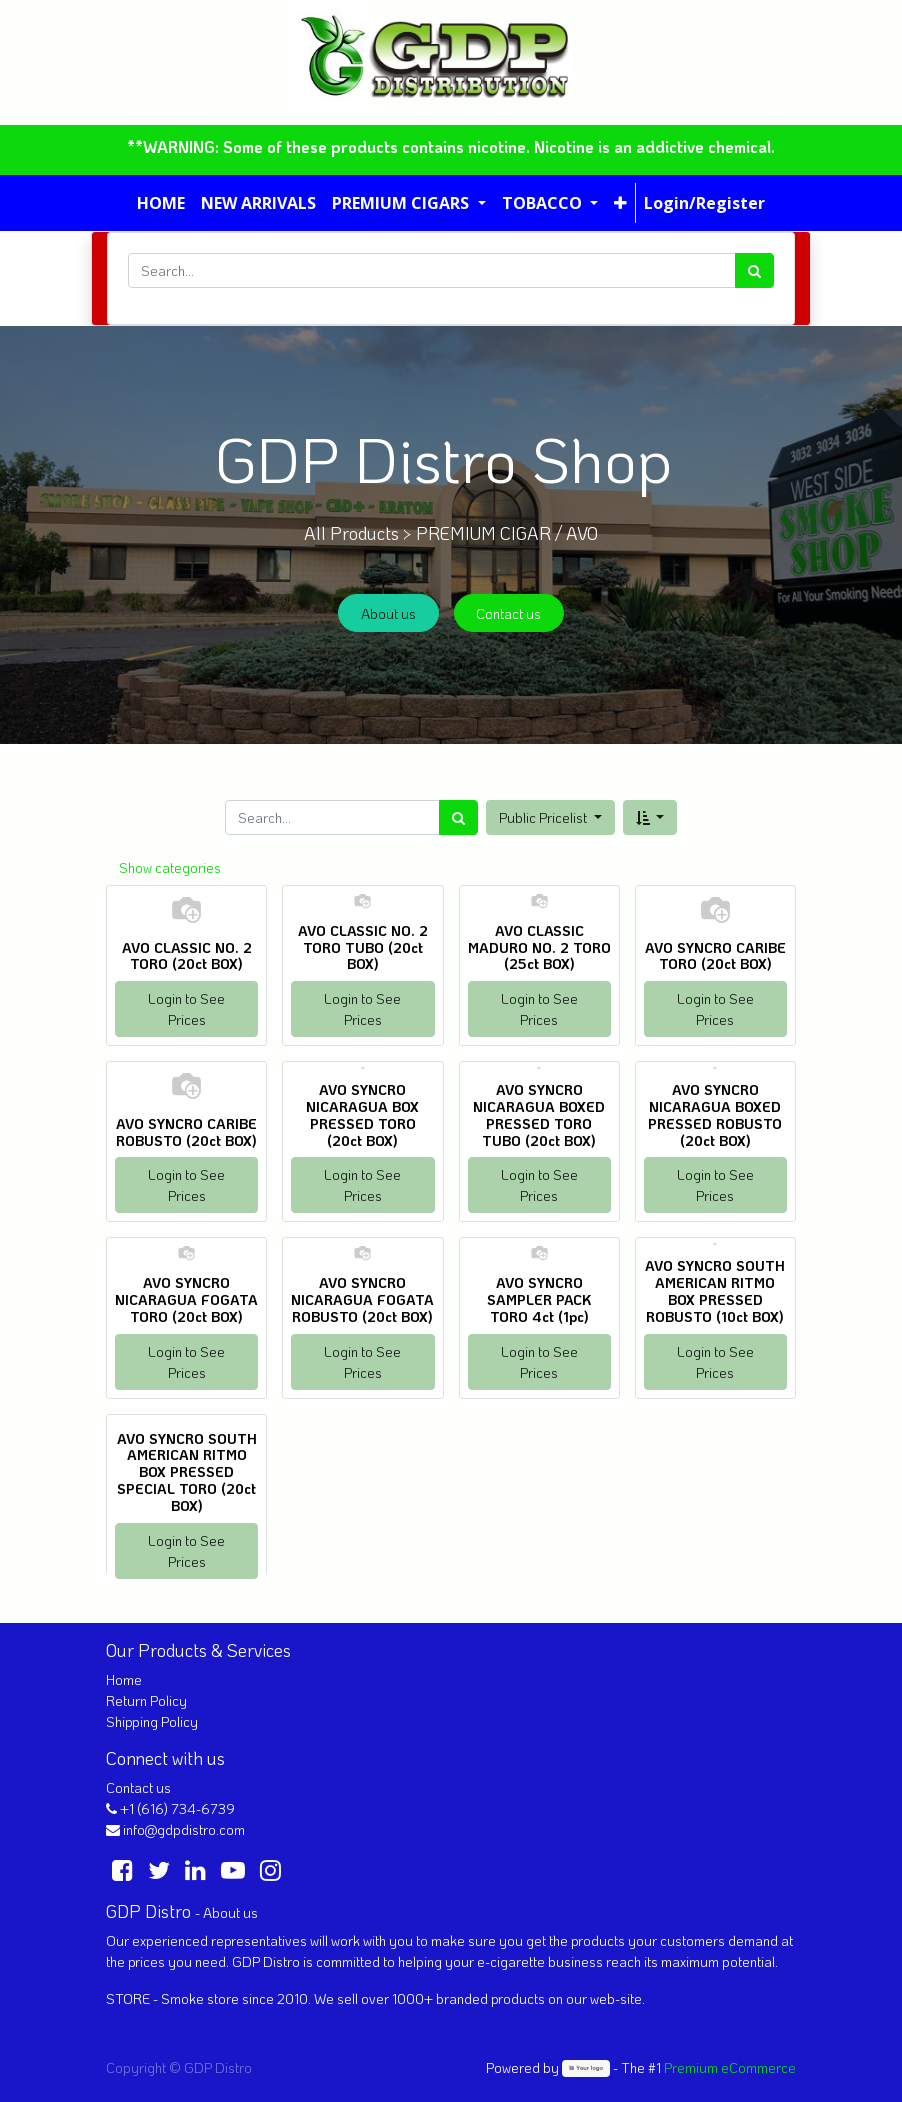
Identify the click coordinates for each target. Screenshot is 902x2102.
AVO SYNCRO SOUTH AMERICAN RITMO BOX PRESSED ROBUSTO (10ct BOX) (715, 1290)
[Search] (754, 270)
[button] (620, 203)
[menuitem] (161, 203)
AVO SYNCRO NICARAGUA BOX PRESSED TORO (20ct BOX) (362, 1114)
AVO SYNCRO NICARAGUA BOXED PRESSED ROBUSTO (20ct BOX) (715, 1114)
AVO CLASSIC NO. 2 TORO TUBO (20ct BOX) (363, 947)
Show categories (170, 867)
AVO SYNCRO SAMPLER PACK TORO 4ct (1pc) (539, 1299)
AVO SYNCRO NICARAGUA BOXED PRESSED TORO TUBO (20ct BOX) (539, 1114)
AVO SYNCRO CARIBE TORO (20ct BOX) (715, 956)
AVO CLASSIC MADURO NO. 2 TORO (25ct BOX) (539, 947)
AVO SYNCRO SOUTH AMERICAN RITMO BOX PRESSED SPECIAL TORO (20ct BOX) (187, 1472)
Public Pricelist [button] (544, 817)
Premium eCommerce (730, 2067)
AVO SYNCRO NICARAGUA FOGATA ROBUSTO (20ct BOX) (362, 1299)
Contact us (508, 613)
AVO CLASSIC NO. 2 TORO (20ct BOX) (187, 956)
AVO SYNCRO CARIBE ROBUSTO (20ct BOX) (186, 1132)
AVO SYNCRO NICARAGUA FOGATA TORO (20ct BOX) (186, 1299)
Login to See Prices (186, 1009)
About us (388, 613)
